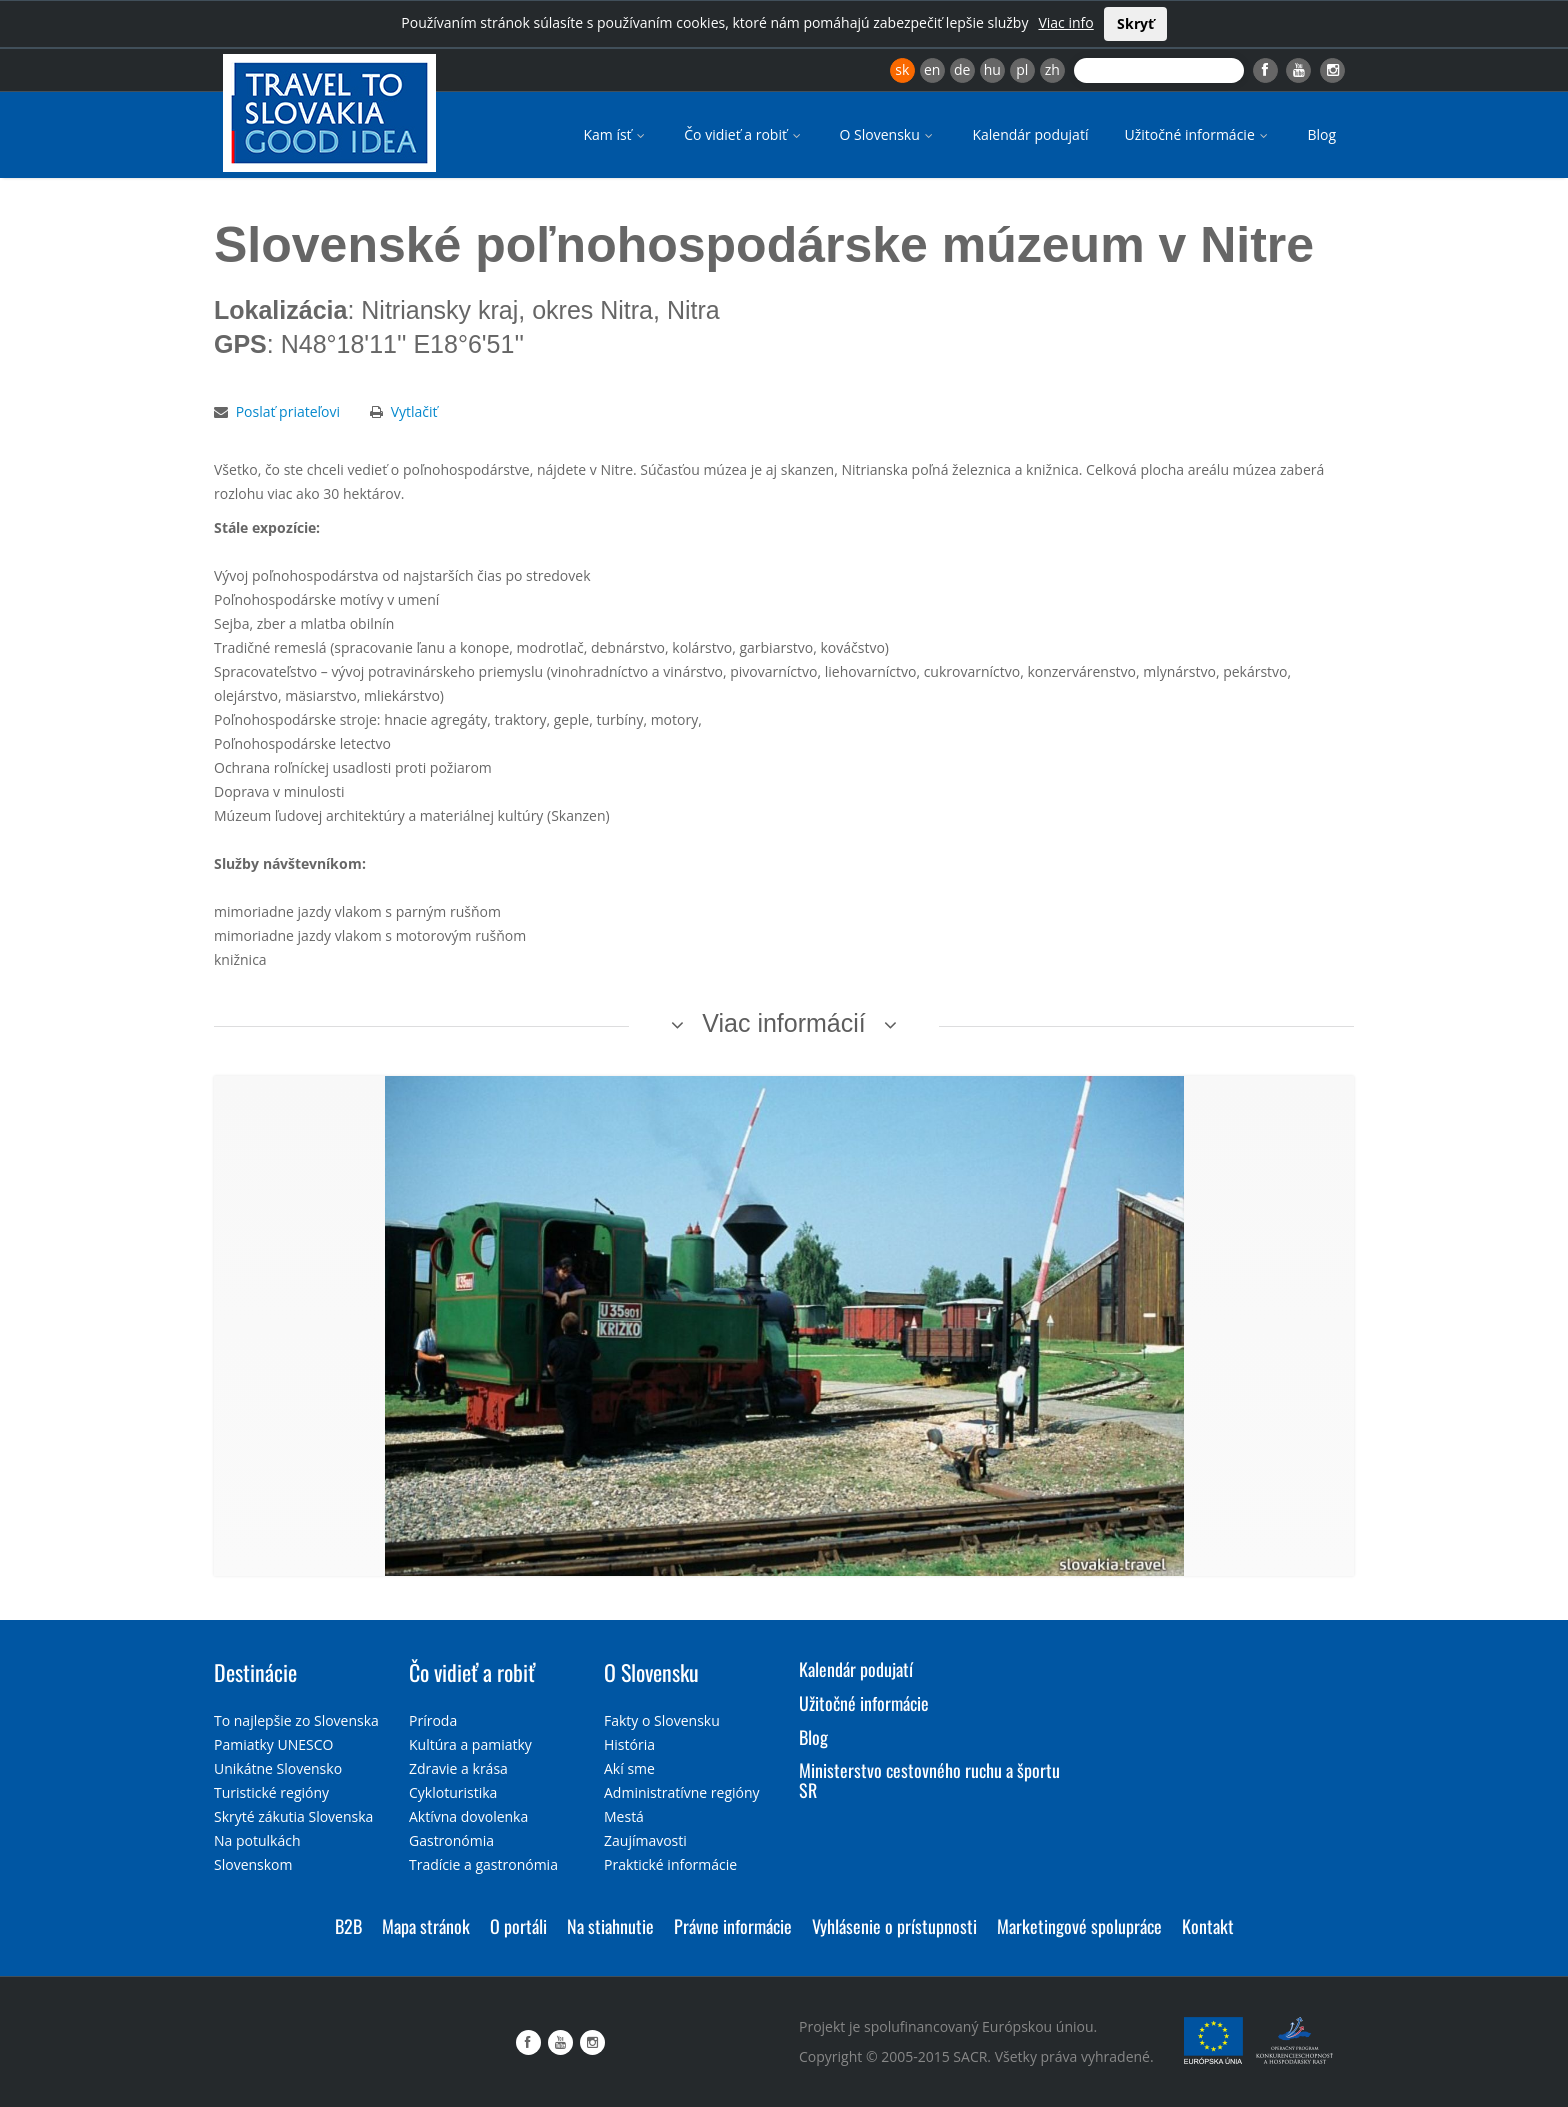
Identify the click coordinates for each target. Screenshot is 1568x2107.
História (629, 1744)
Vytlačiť (414, 411)
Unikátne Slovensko (278, 1768)
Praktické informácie (670, 1864)
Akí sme (629, 1768)
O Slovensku (888, 134)
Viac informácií (784, 1023)
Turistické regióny (271, 1792)
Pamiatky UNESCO (273, 1744)
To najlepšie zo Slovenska (296, 1720)
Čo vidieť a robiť (743, 134)
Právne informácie (733, 1926)
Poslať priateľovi (288, 411)
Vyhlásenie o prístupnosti (894, 1926)
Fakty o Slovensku (662, 1720)
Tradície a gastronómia (483, 1864)
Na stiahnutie (610, 1926)
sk (902, 69)
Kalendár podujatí (1030, 134)
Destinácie (255, 1672)
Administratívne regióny (682, 1792)
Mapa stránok (426, 1926)
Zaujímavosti (645, 1840)
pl (1022, 69)
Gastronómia (451, 1840)
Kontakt (1208, 1926)
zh (1052, 69)
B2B (348, 1926)
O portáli (518, 1926)
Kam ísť (615, 134)
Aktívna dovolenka (468, 1816)
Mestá (624, 1816)
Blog (1321, 134)
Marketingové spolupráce (1079, 1926)
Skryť (1135, 23)
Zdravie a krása (458, 1768)
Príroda (433, 1720)
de (962, 69)
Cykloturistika (453, 1792)
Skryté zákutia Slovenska (293, 1816)
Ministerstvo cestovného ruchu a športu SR (929, 1780)
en (932, 69)
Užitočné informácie (1197, 134)
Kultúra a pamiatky (470, 1744)
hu (992, 69)
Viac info (1065, 22)
